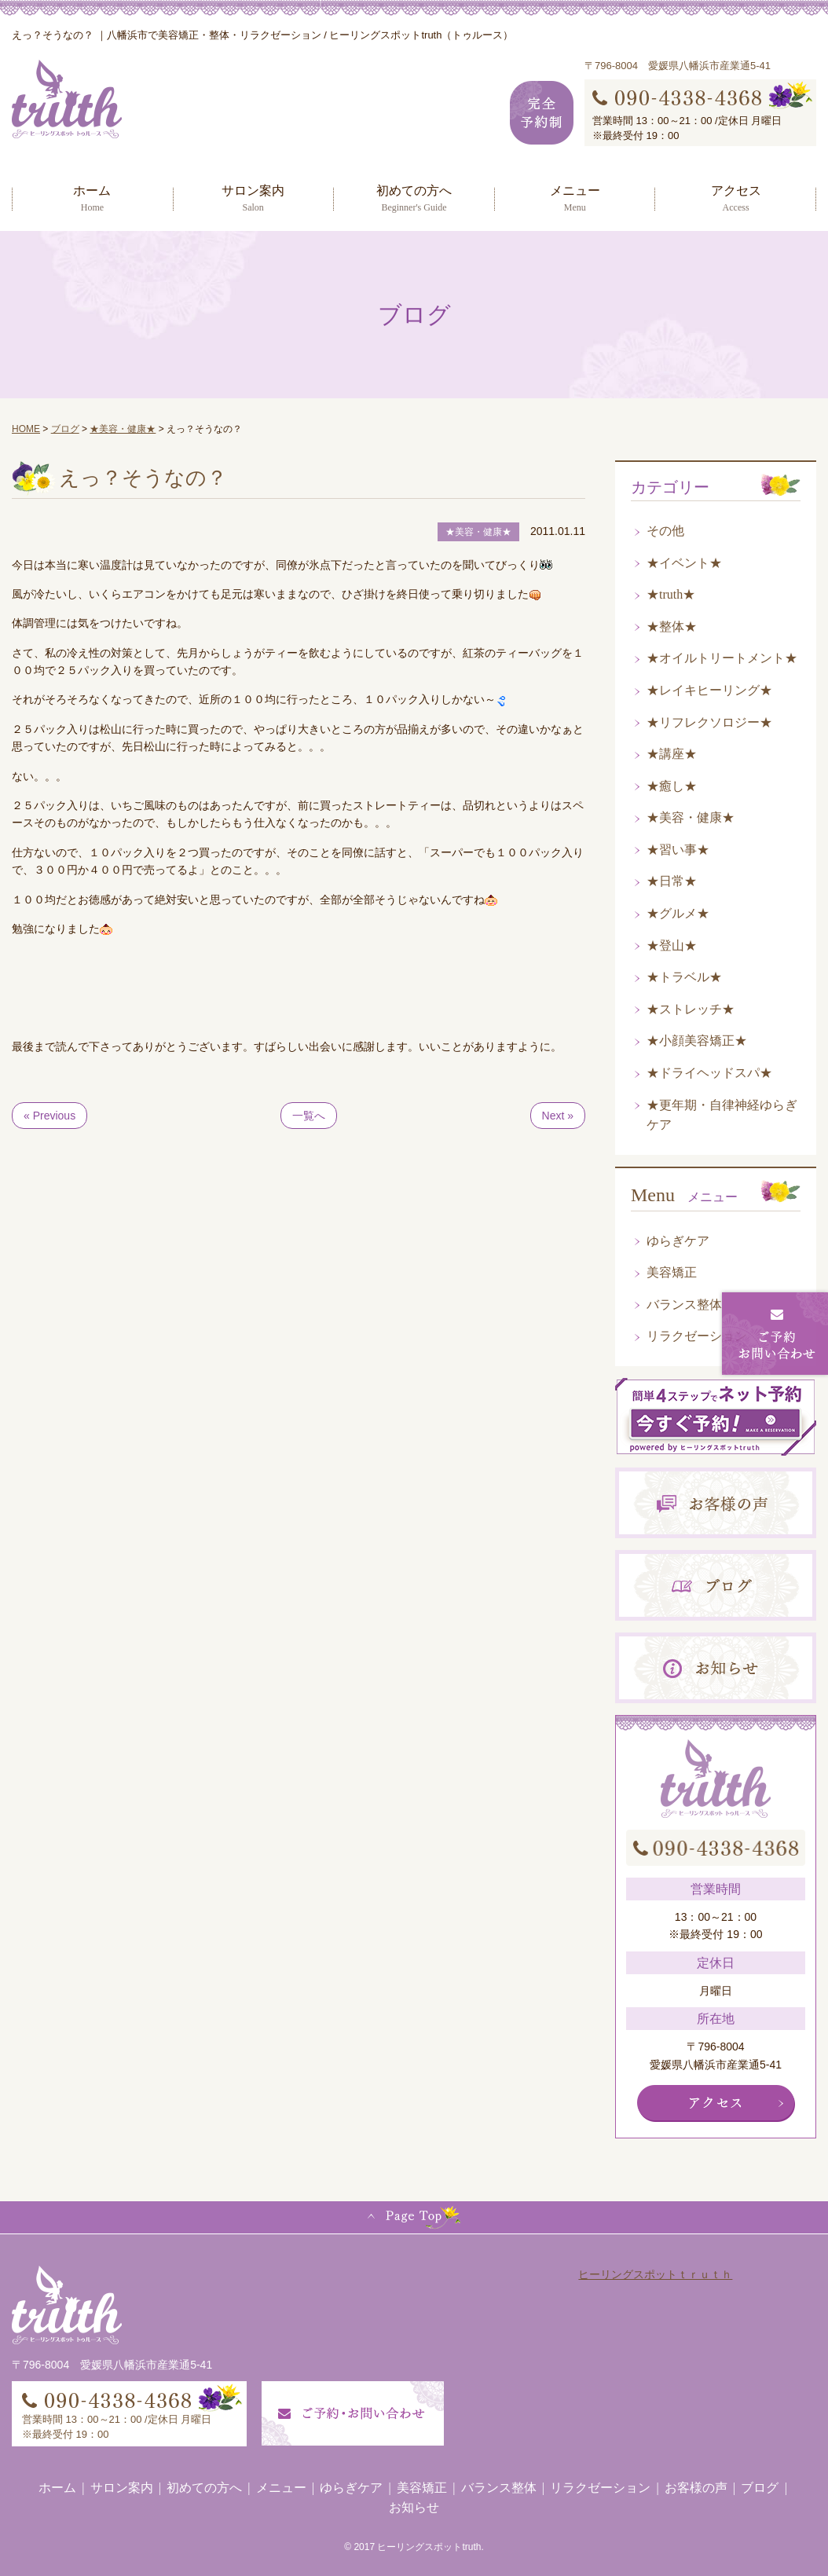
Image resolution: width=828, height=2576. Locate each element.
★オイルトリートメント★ (722, 658)
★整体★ (672, 626)
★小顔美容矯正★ (697, 1040)
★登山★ (672, 945)
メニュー (575, 198)
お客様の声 (696, 2487)
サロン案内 (253, 198)
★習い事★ (678, 849)
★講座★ (672, 753)
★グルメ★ (678, 913)
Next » (557, 1115)
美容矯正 (672, 1272)
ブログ (760, 2487)
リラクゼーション (697, 1336)
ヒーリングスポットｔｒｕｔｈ (655, 2274)
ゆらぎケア (678, 1241)
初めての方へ (414, 198)
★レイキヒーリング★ (709, 690)
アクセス (736, 198)
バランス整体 (684, 1304)
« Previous (49, 1115)
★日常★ (672, 881)
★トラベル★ (684, 977)
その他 (665, 530)
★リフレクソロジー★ (709, 722)
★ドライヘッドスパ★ (709, 1072)
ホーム (92, 198)
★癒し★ (672, 786)
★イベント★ (684, 563)
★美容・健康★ (691, 817)
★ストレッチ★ (691, 1009)
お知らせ (414, 2507)
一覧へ (308, 1115)
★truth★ (671, 594)
